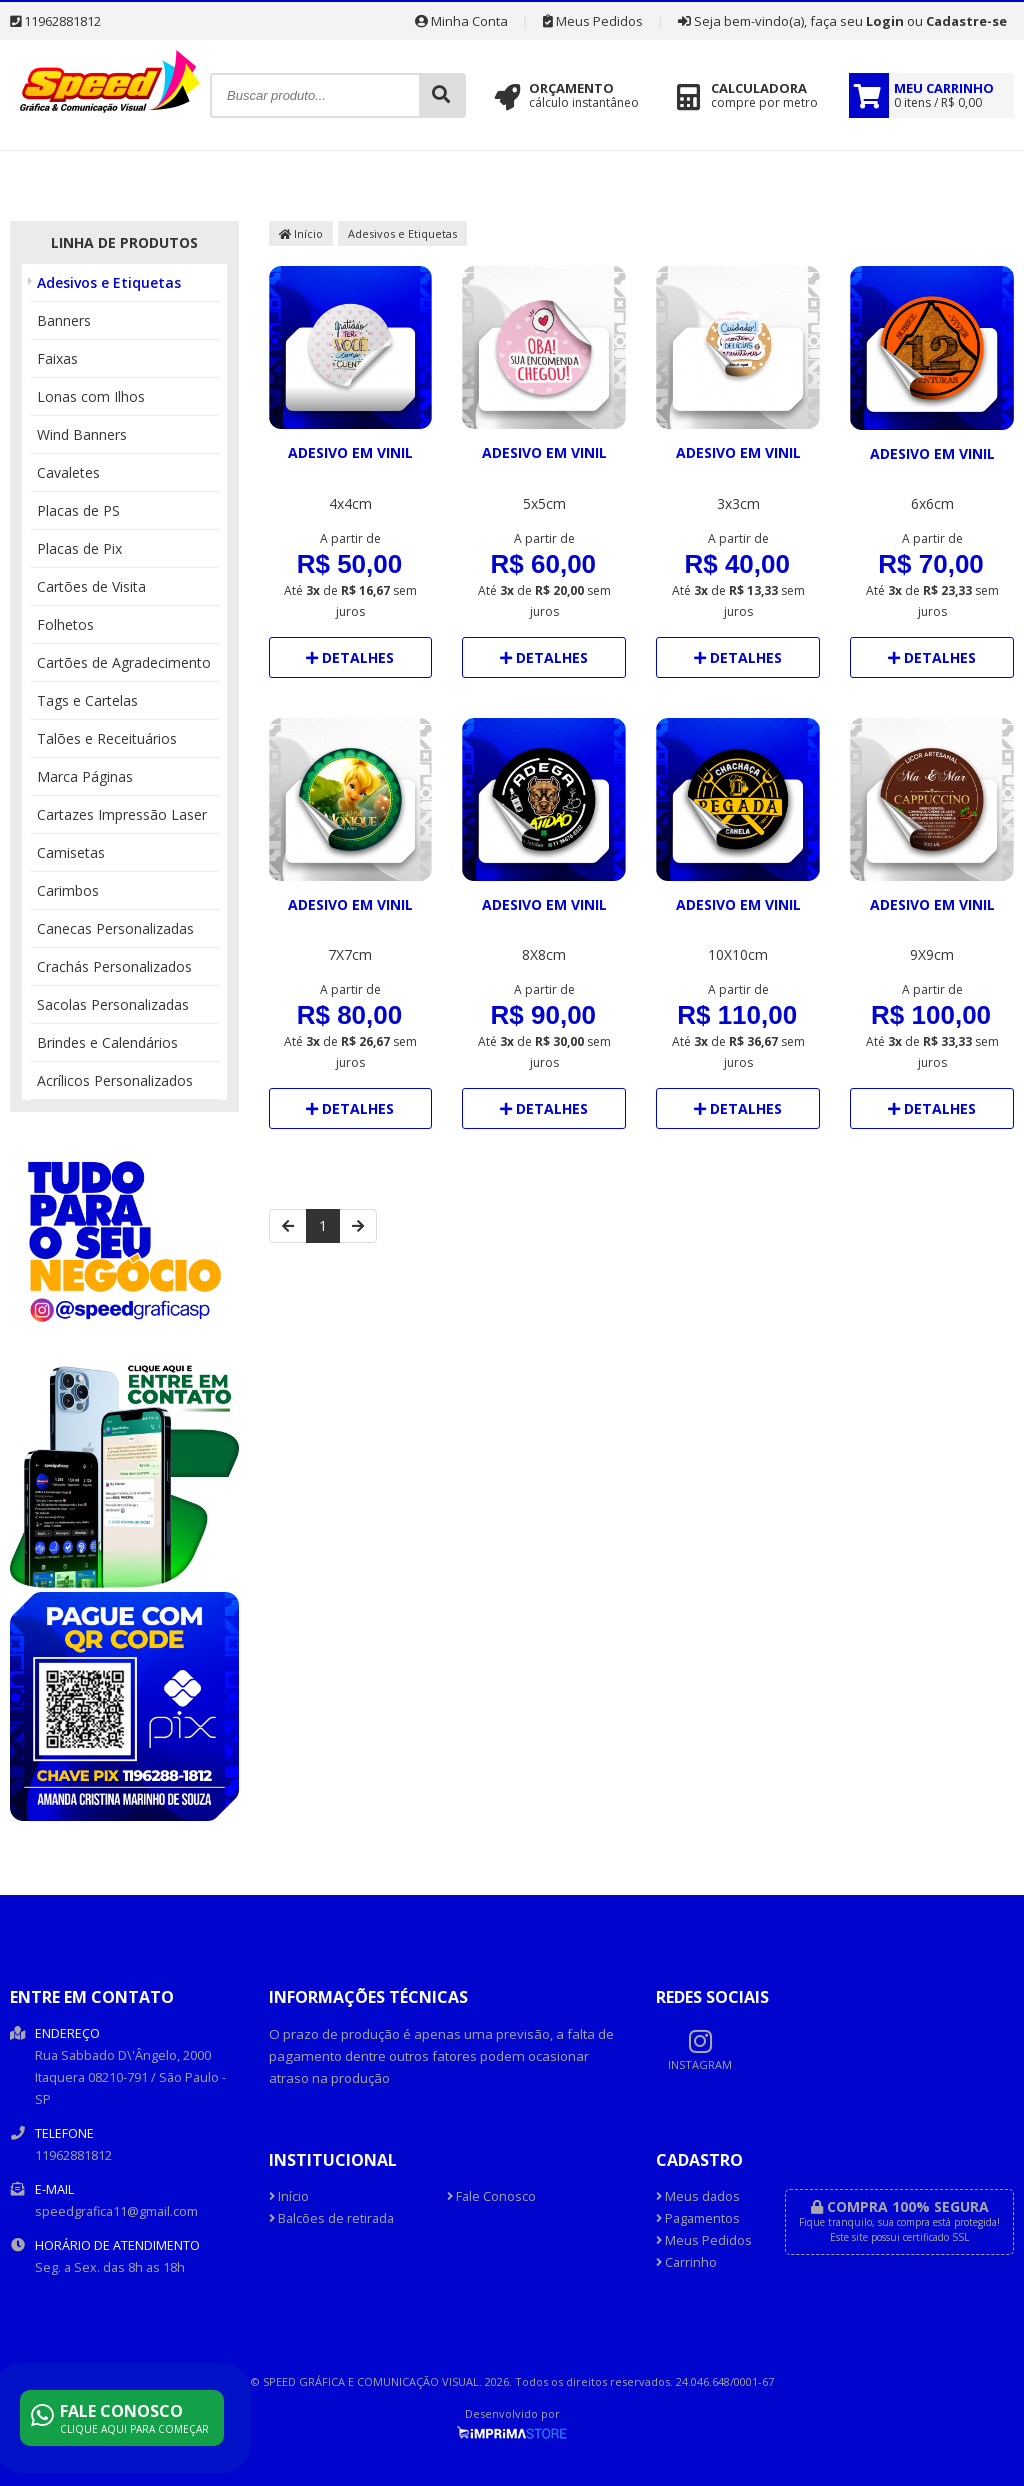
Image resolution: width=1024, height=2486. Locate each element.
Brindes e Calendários (107, 1042)
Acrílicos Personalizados (115, 1080)
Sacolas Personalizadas (113, 1004)
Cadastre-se (966, 21)
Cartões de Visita (91, 586)
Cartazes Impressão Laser (122, 814)
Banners (64, 320)
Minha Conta (461, 21)
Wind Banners (82, 434)
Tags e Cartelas (87, 700)
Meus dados (698, 2196)
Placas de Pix (79, 548)
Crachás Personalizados (114, 966)
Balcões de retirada (331, 2218)
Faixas (57, 358)
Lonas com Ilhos (91, 396)
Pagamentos (698, 2218)
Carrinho (686, 2262)
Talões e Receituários (107, 738)
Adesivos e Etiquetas (109, 282)
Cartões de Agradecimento (124, 662)
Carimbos (68, 890)
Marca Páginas (85, 776)
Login (885, 21)
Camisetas (71, 852)
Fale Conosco (491, 2196)
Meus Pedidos (593, 21)
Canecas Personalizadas (115, 928)
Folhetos (65, 624)
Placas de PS (78, 510)
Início (301, 233)
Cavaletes (68, 472)
